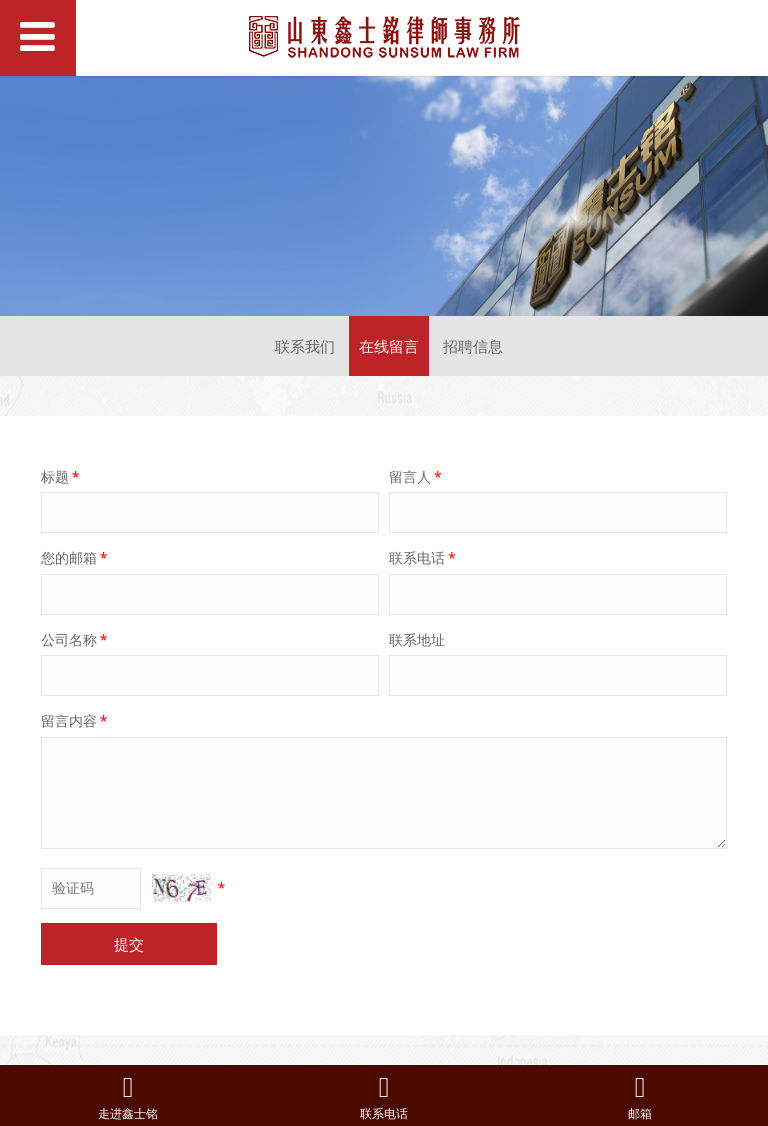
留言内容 (76, 720)
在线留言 (389, 346)
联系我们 (305, 346)
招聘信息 (473, 346)
